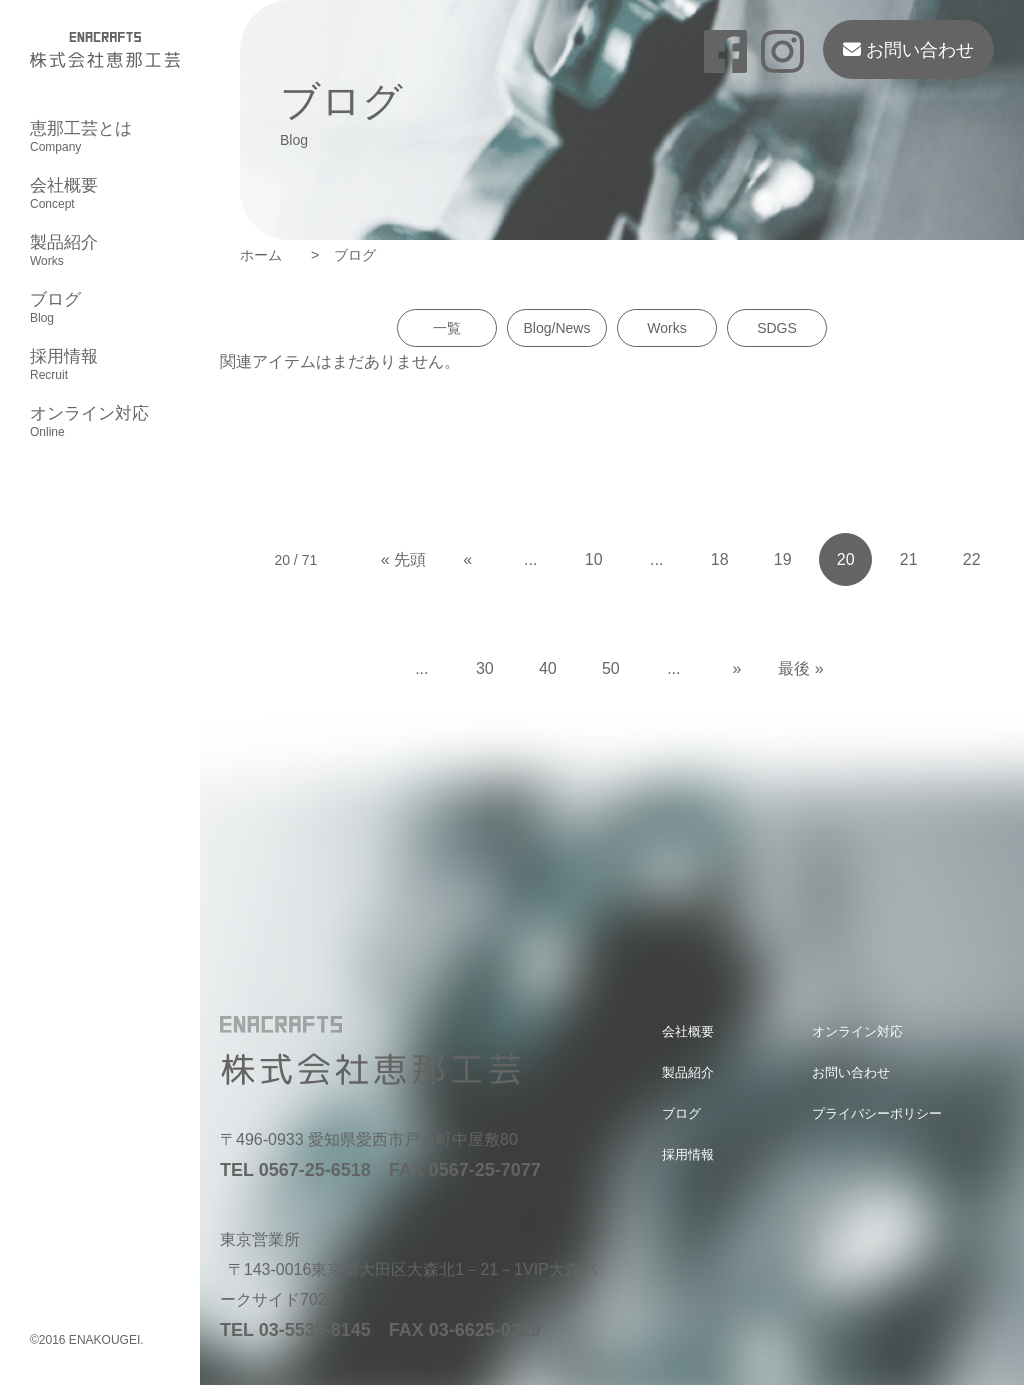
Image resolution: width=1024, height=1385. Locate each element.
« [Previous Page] (467, 559)
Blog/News (557, 328)
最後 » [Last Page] (800, 668)
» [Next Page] (736, 668)
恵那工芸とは (81, 137)
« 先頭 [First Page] (403, 559)
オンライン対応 (89, 422)
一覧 (447, 328)
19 (783, 559)
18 (720, 559)
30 (485, 668)
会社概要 (64, 194)
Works (666, 328)
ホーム (268, 255)
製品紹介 (64, 251)
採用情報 (64, 365)
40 (548, 668)
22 (972, 559)
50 (611, 668)
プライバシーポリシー (877, 1113)
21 (909, 559)
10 (594, 559)
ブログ (55, 308)
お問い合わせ (908, 50)
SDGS (777, 328)
